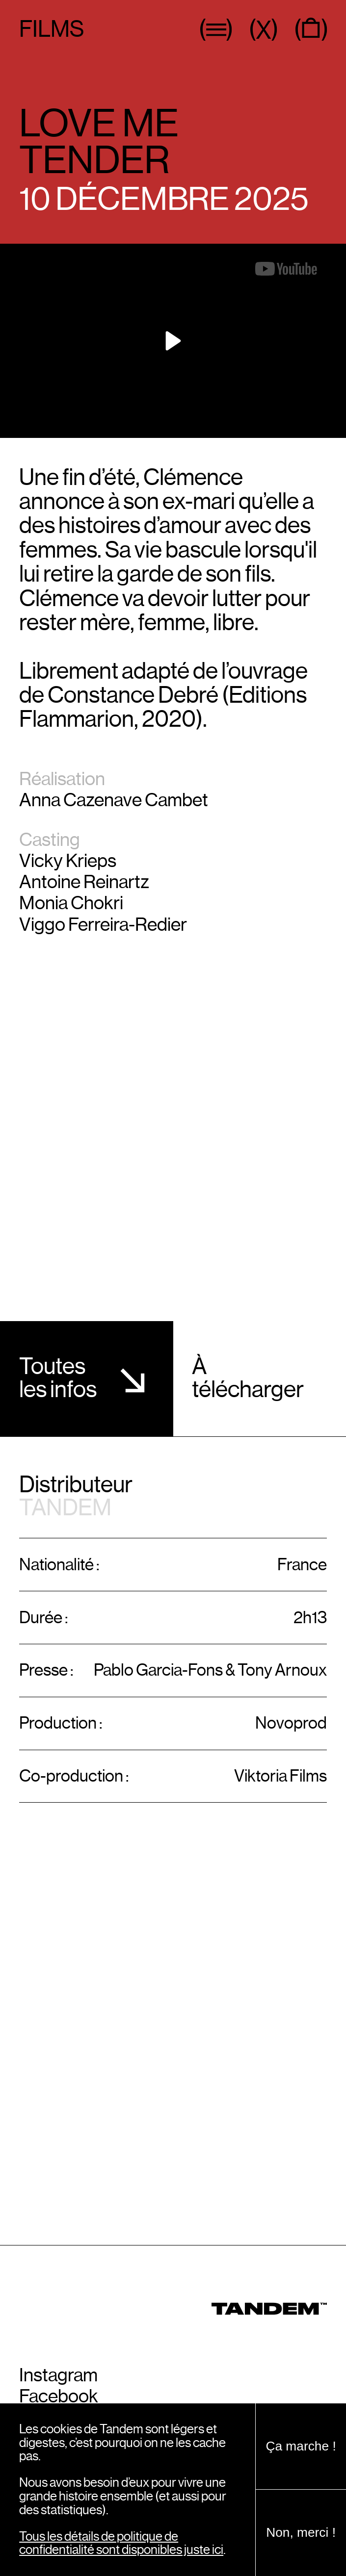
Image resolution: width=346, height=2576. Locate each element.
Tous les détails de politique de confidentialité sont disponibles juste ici (121, 2543)
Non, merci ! (301, 2532)
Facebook (58, 2396)
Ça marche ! (301, 2446)
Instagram (58, 2375)
